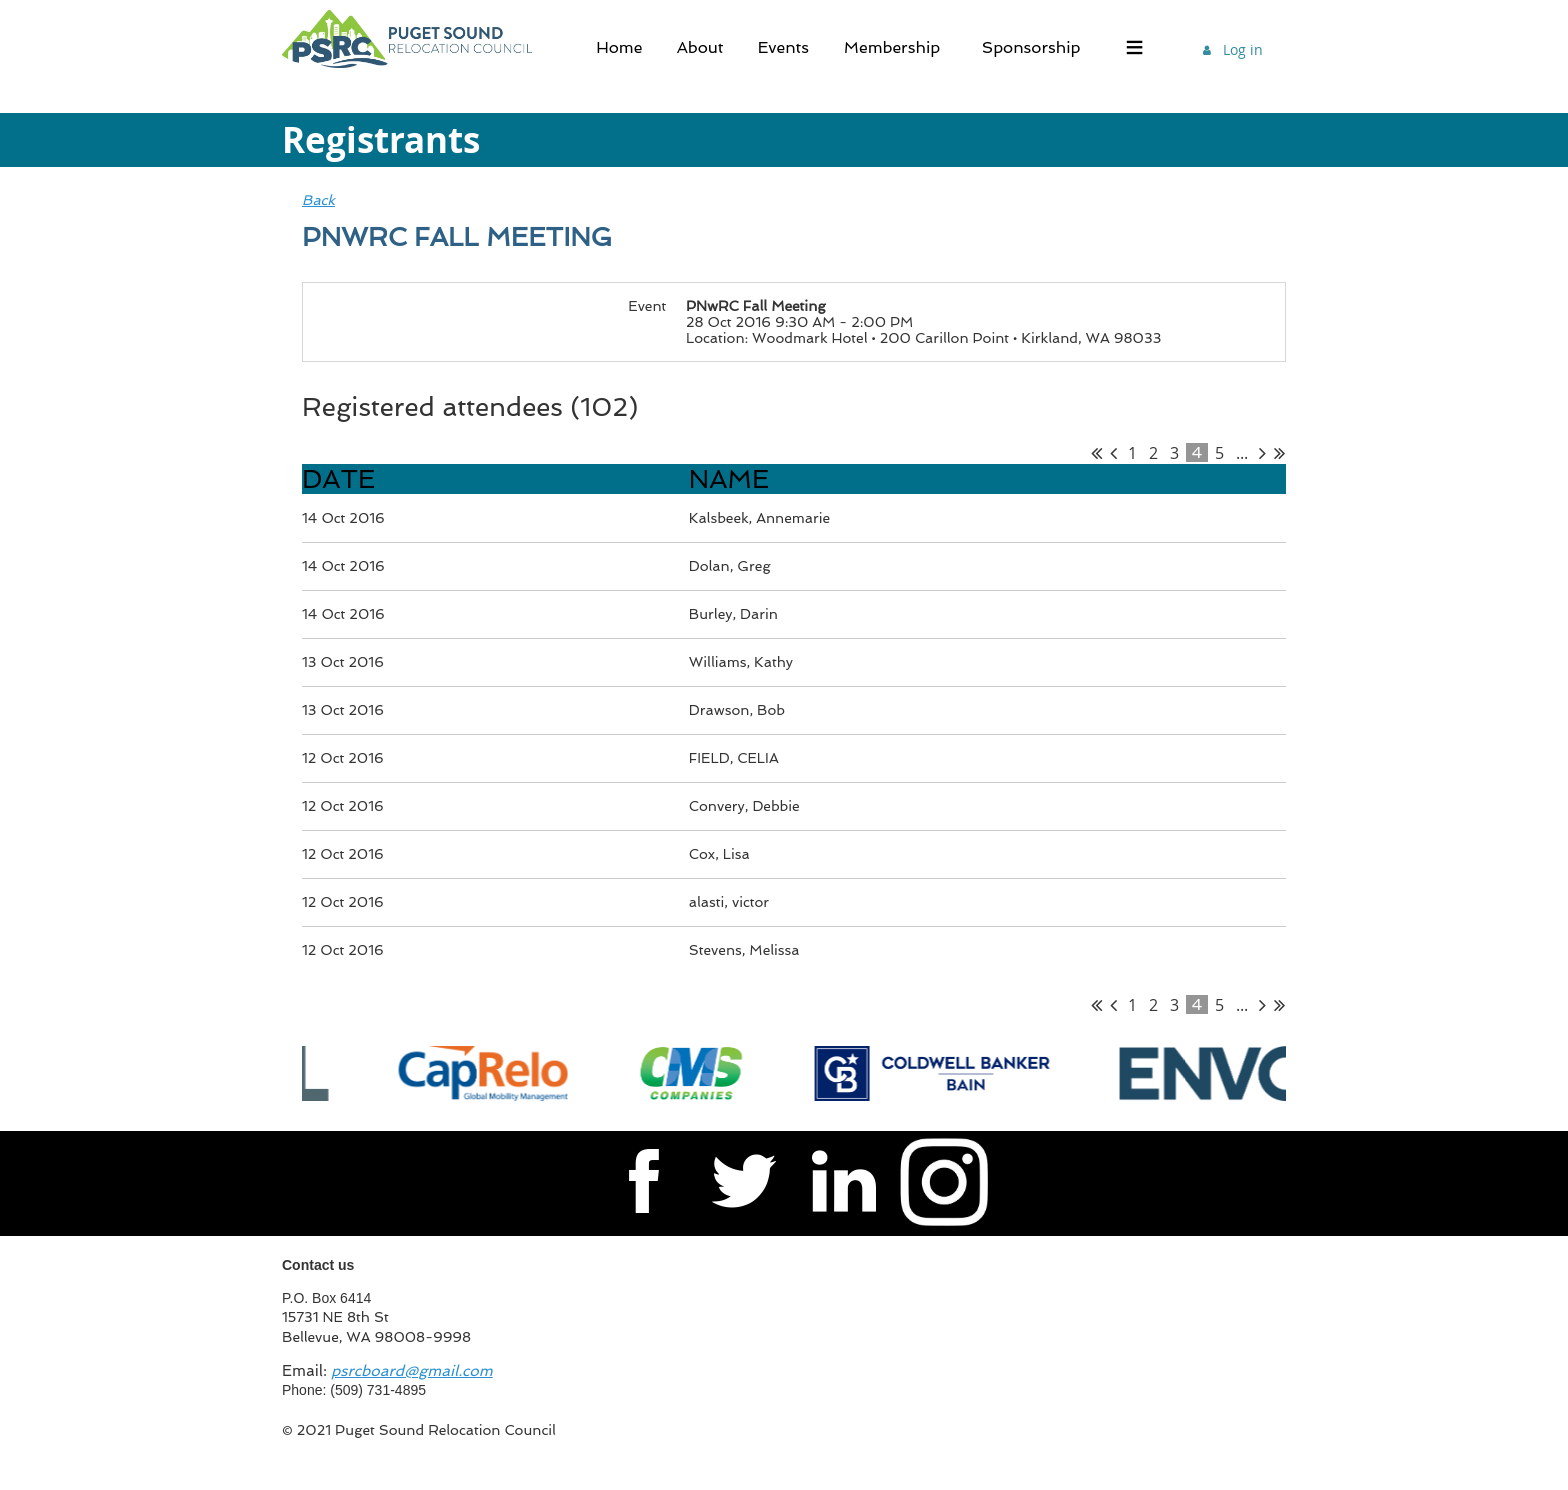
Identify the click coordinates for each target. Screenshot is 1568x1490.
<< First (1096, 453)
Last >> (1279, 453)
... (1242, 453)
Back (318, 200)
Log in (1243, 49)
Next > (1262, 453)
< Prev (1113, 453)
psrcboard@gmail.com (412, 1371)
